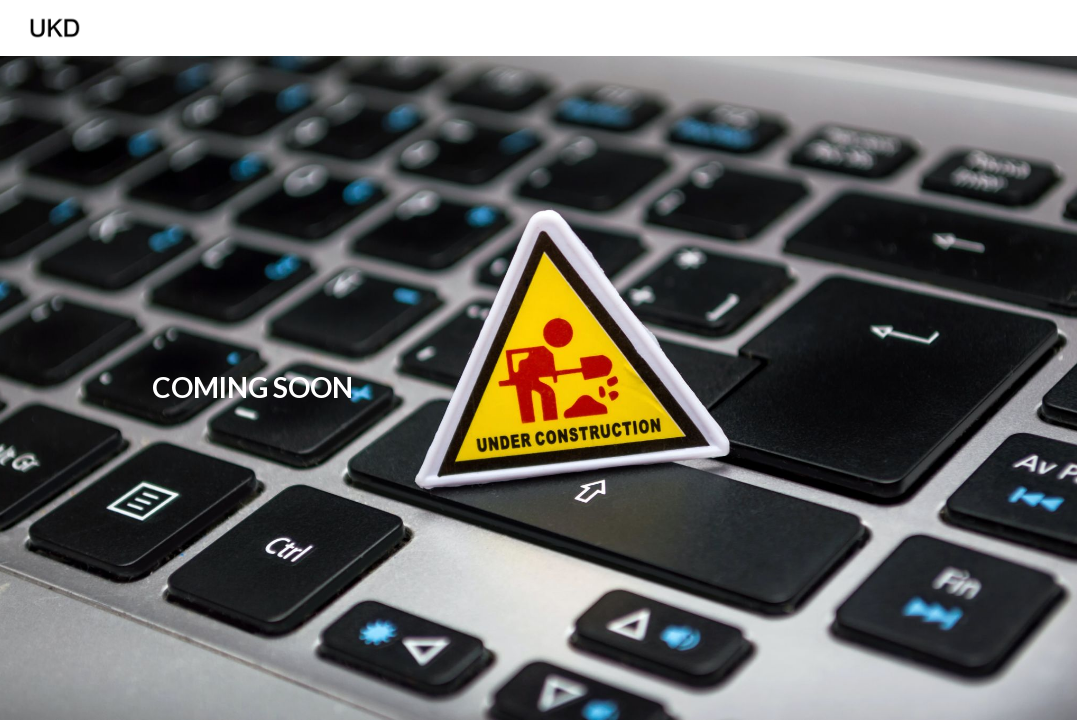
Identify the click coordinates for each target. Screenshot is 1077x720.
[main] (252, 388)
